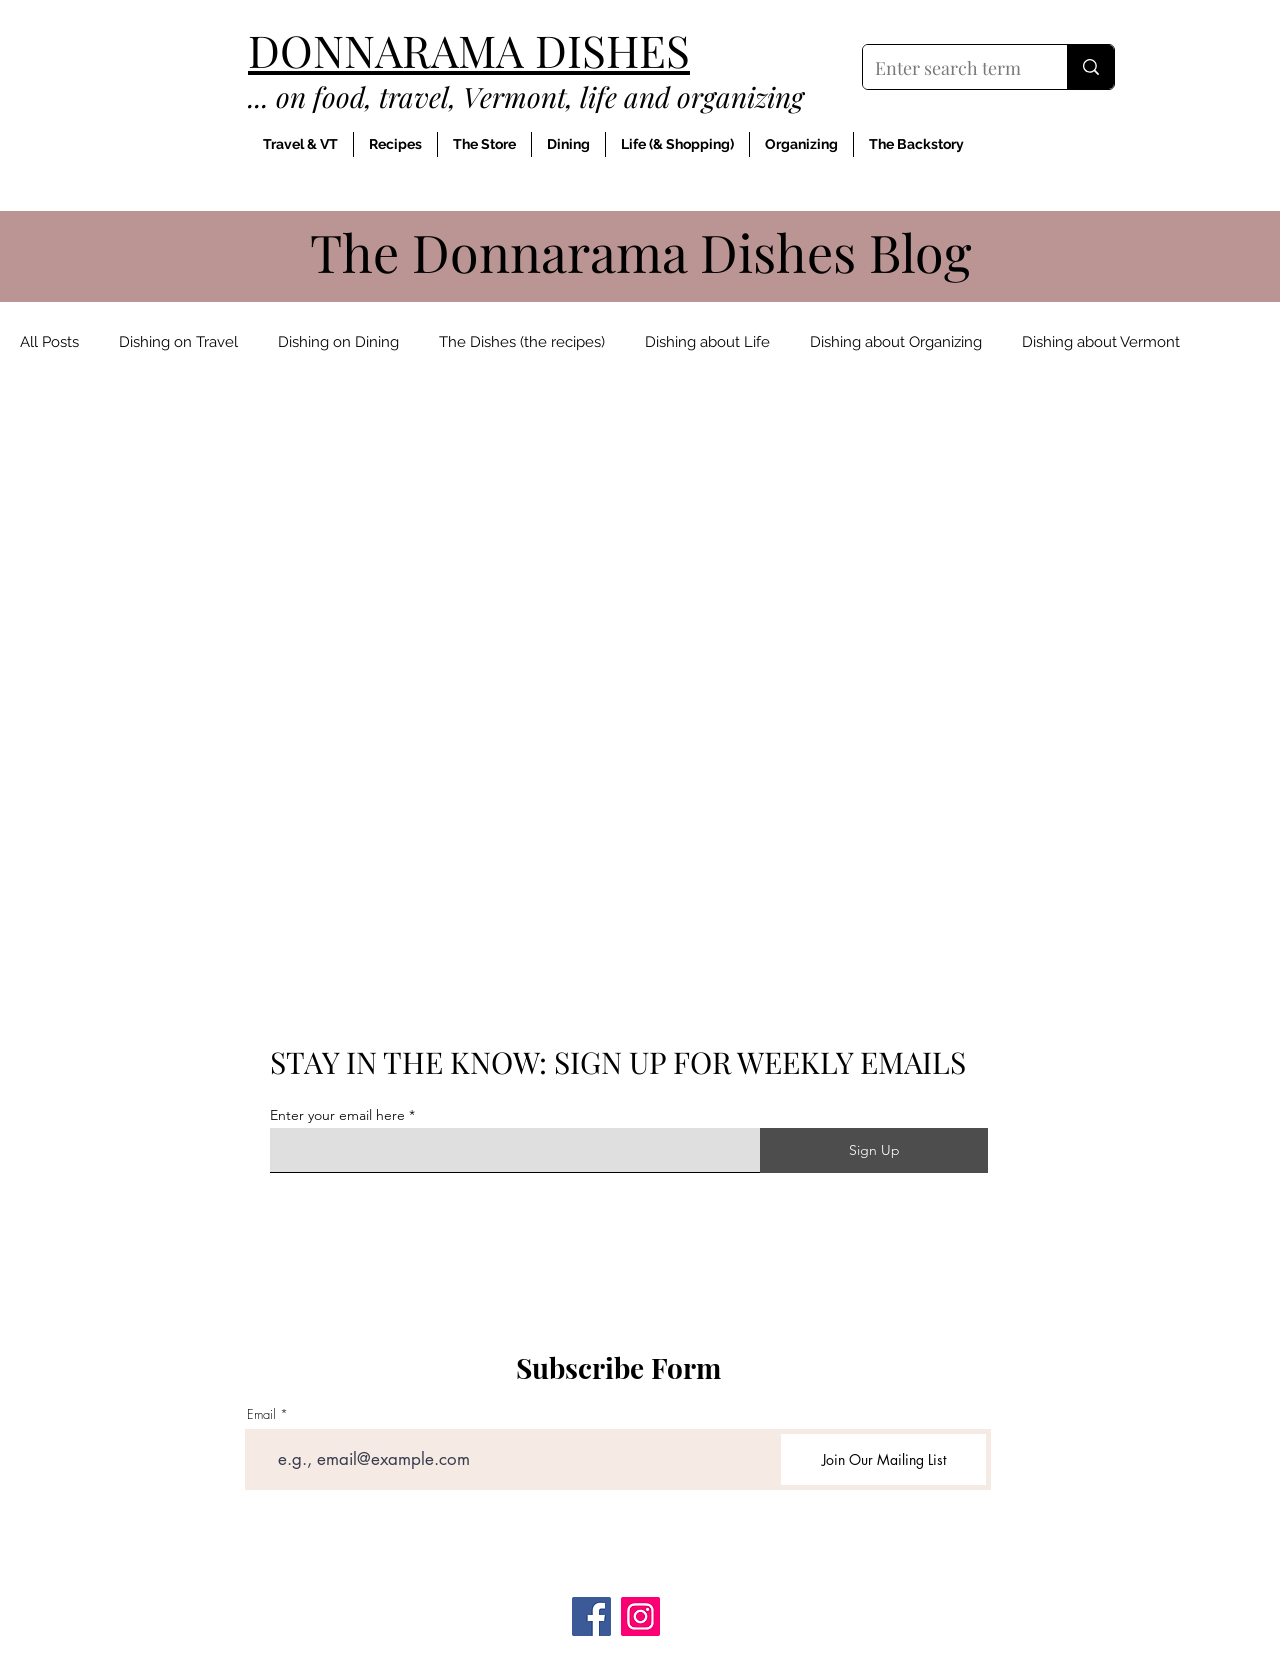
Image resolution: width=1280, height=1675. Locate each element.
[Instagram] (640, 1616)
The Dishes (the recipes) (522, 342)
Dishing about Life (707, 342)
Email (261, 1414)
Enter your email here (337, 1115)
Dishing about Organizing (896, 342)
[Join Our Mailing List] (883, 1459)
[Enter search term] (950, 69)
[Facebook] (591, 1616)
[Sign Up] (874, 1150)
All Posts (49, 342)
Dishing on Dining (338, 342)
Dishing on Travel (178, 342)
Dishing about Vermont (1101, 342)
